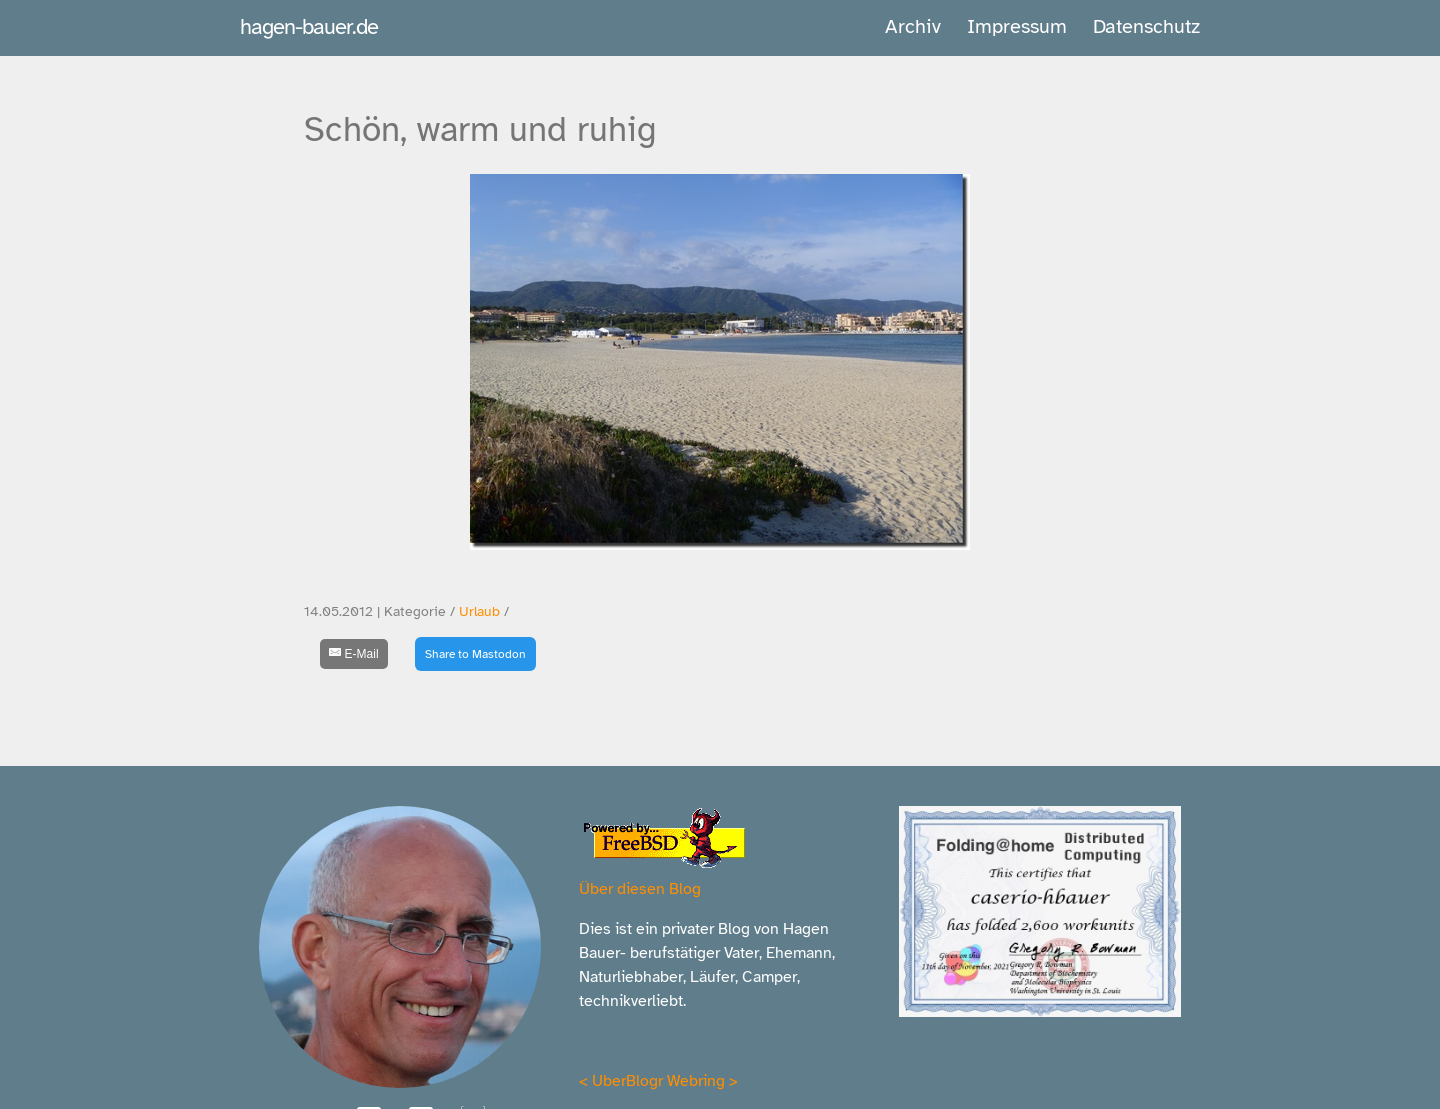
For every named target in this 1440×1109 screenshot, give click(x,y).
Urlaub (479, 611)
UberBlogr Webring (658, 1081)
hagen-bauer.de (309, 26)
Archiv (913, 26)
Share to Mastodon (475, 654)
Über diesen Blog (640, 889)
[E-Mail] (354, 654)
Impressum (1017, 26)
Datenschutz (1146, 26)
